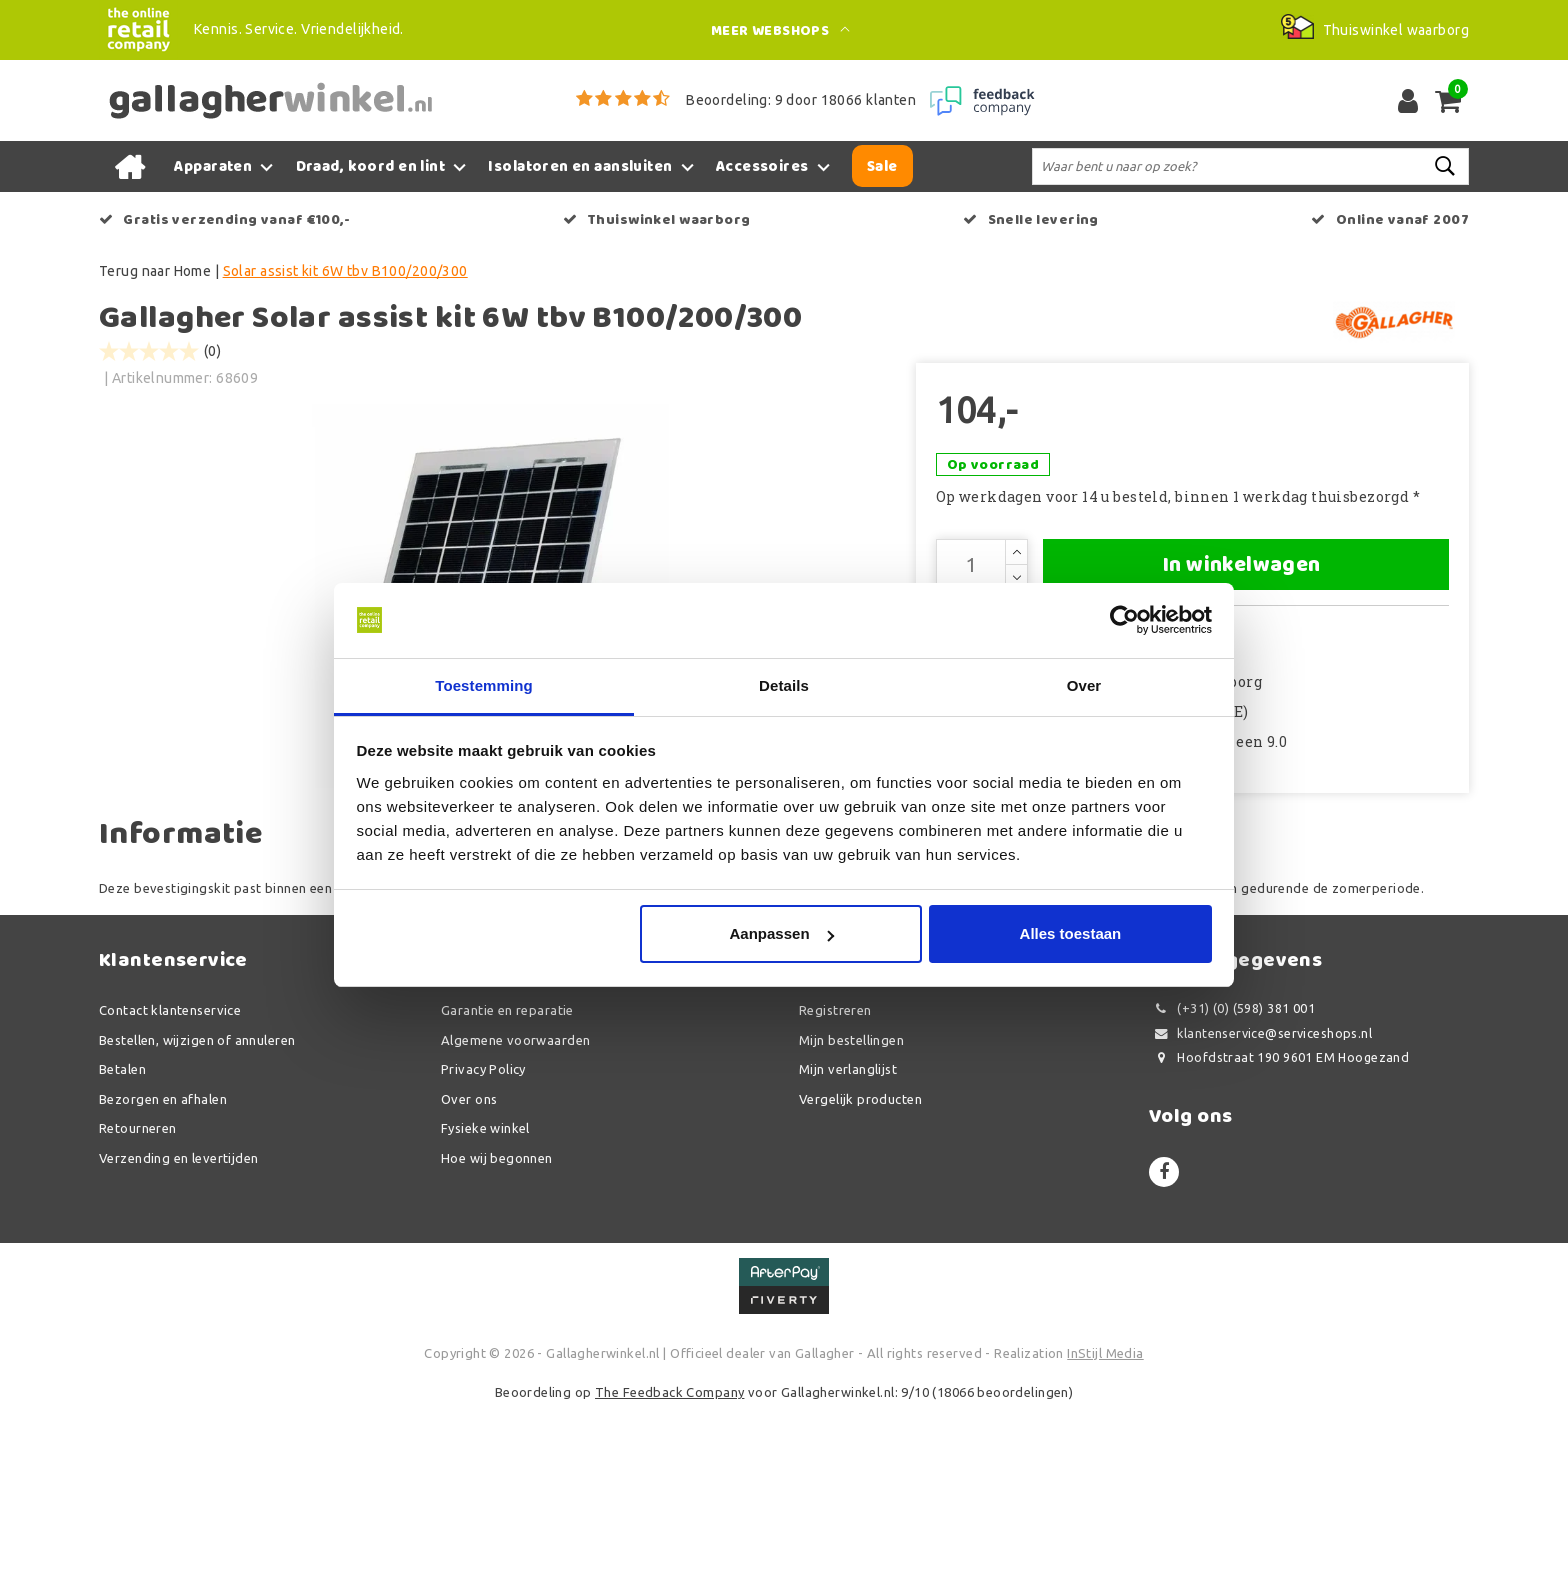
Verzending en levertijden (179, 1319)
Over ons (469, 1260)
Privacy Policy (483, 1231)
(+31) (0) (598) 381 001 (1232, 1170)
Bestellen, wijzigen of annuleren (197, 1201)
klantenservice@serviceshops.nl (1260, 1194)
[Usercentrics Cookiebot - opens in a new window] (1124, 620)
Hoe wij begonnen (497, 1319)
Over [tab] (1084, 685)
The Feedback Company (669, 1554)
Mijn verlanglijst (848, 1231)
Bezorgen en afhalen (163, 1260)
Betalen (122, 1231)
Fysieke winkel (485, 1290)
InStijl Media (1105, 1514)
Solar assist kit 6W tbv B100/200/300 (345, 271)
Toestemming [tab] (484, 685)
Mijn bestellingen (851, 1201)
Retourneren (138, 1290)
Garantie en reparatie (507, 1172)
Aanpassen (782, 934)
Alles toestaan (1071, 934)
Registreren (835, 1172)
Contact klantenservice (170, 1172)
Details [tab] (784, 685)
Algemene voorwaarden (515, 1201)
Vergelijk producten (860, 1260)
